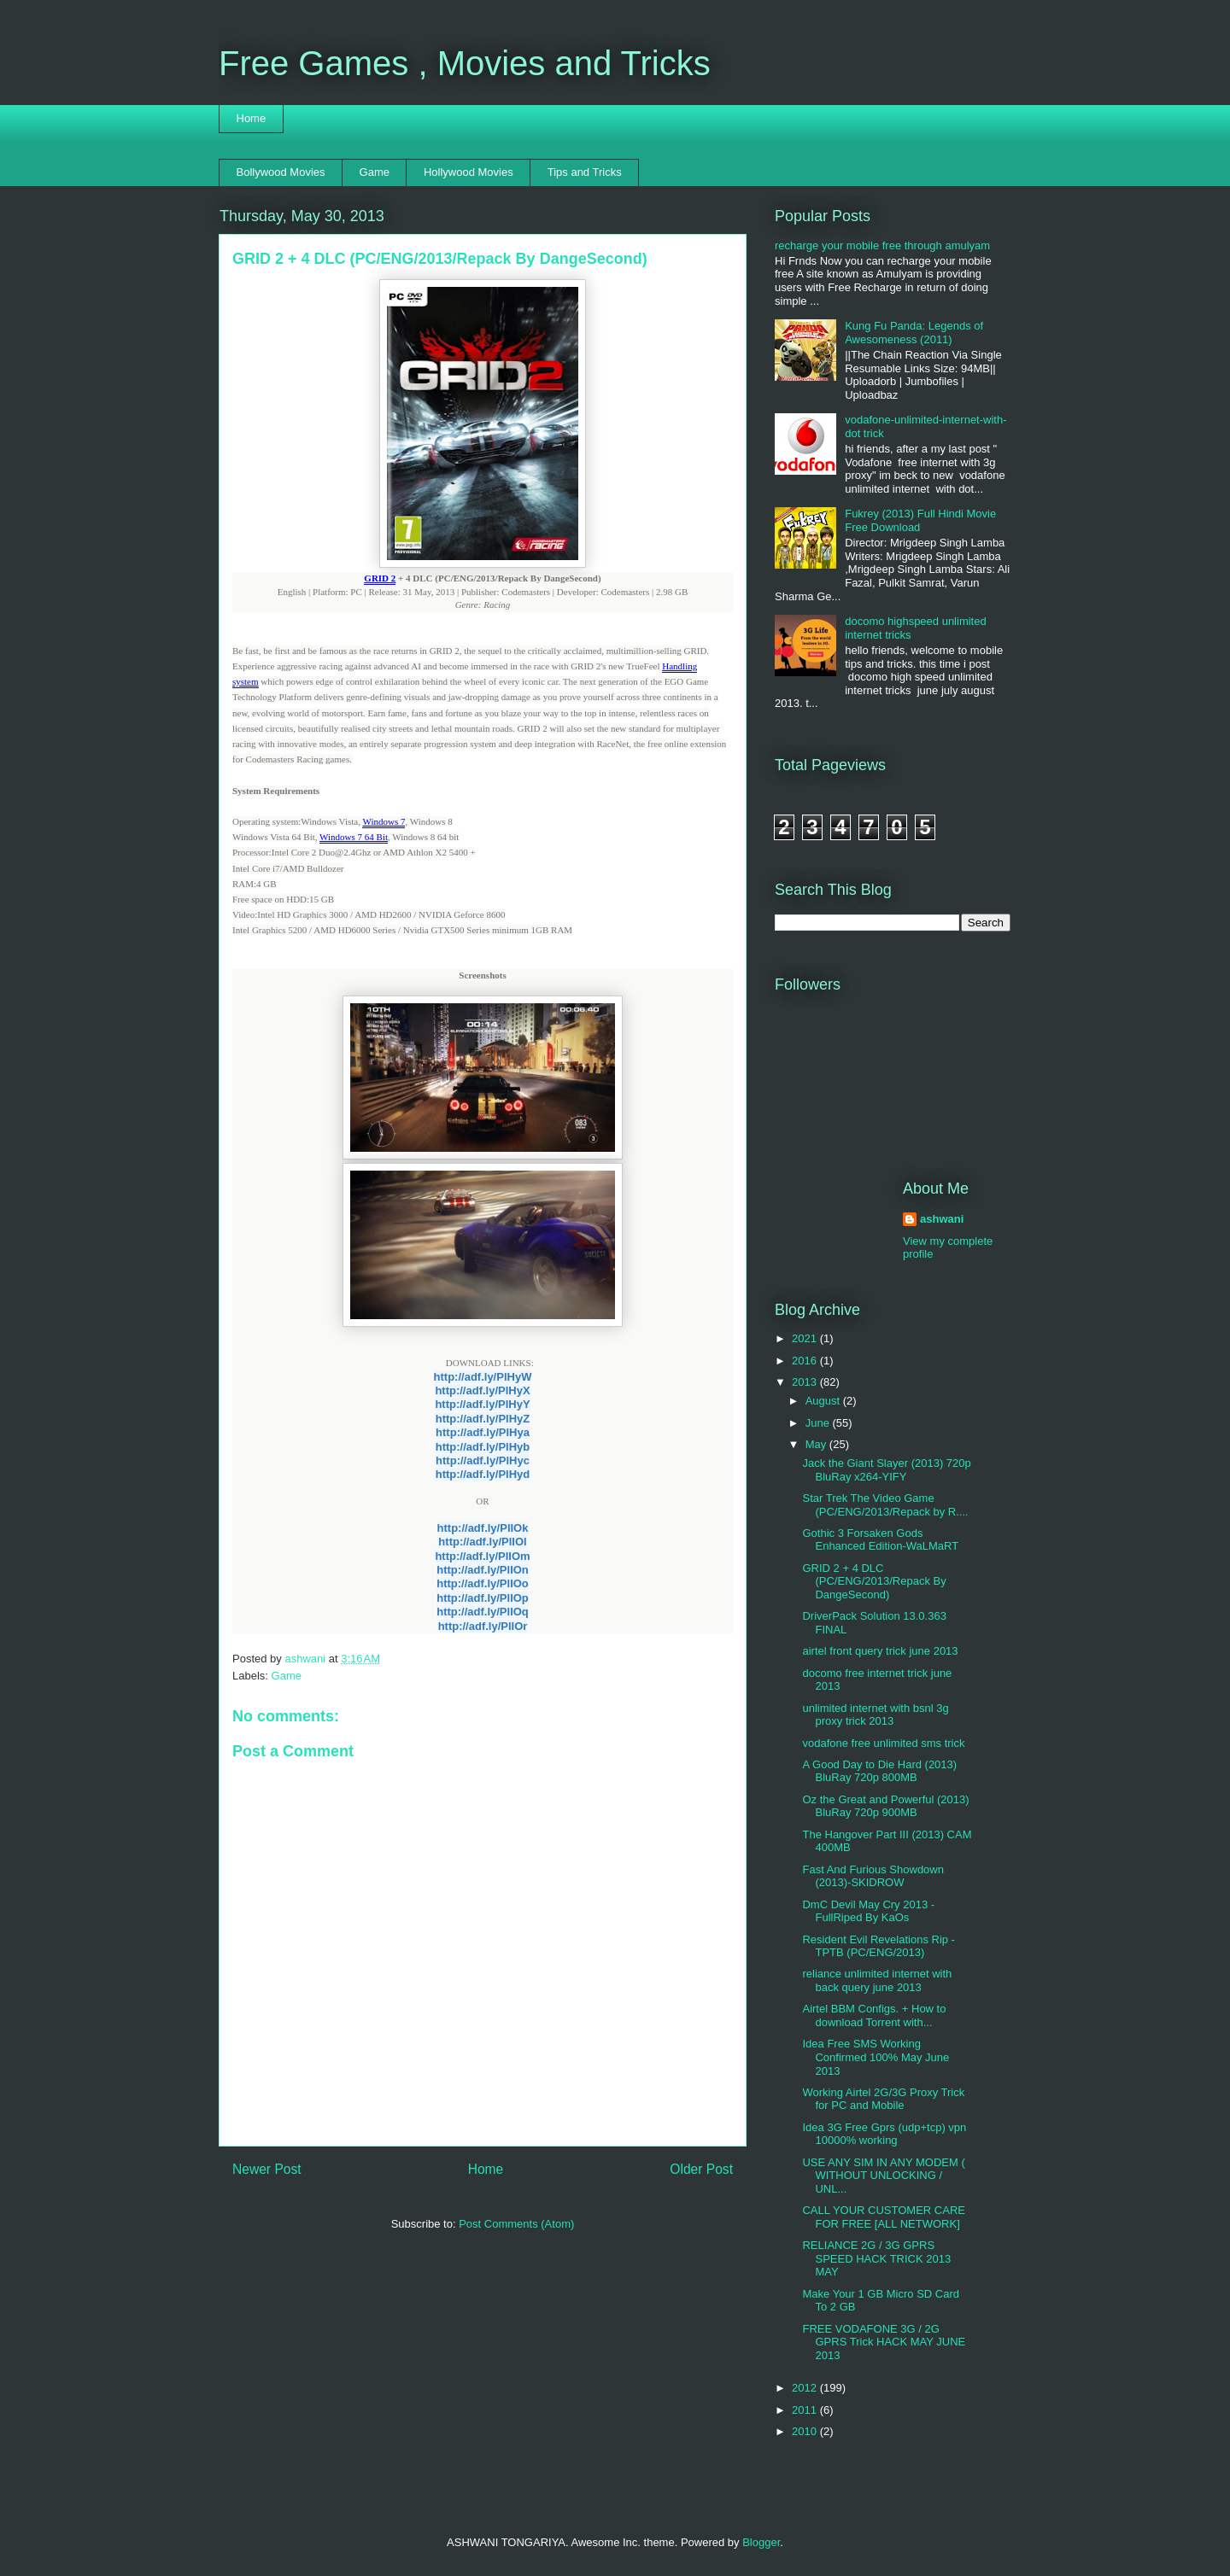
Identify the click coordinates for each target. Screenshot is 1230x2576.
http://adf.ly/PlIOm (482, 1556)
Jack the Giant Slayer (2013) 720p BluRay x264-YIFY (886, 1470)
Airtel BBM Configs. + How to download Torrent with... (874, 2015)
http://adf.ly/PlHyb (483, 1446)
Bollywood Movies (281, 172)
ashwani (306, 1658)
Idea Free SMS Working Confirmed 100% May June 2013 (875, 2057)
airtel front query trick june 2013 (880, 1650)
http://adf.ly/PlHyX (482, 1390)
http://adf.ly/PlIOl (482, 1541)
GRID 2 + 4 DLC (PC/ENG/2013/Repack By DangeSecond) (874, 1581)
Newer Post (267, 2169)
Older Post (701, 2169)
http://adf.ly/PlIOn (482, 1569)
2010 (806, 2431)
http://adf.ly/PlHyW (483, 1376)
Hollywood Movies (468, 172)
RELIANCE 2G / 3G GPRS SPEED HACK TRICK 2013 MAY (876, 2258)
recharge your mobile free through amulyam (882, 245)
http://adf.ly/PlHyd (483, 1474)
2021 (806, 1338)
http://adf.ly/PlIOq (482, 1611)
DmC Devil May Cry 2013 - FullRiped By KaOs (868, 1911)
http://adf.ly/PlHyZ (483, 1418)
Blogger (761, 2542)
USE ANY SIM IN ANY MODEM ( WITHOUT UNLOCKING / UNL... (883, 2175)
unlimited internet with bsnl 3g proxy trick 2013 (875, 1715)
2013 (806, 1382)
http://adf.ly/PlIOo (482, 1583)
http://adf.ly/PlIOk (483, 1528)
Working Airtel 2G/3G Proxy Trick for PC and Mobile (883, 2099)
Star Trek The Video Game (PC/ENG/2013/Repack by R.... (885, 1505)
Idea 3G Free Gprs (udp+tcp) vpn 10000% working (884, 2134)
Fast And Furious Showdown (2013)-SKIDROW (872, 1876)
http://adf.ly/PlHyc (483, 1460)
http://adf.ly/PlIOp (482, 1598)
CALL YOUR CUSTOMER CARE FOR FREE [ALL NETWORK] (883, 2217)
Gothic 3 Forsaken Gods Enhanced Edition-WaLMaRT (880, 1540)
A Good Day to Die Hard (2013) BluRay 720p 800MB (879, 1771)
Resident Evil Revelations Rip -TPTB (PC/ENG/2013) (878, 1946)
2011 (806, 2410)
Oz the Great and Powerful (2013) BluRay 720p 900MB (885, 1806)
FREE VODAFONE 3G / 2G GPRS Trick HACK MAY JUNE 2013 (883, 2342)
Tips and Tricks (585, 172)
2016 (806, 1360)
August (824, 1400)
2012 (806, 2387)
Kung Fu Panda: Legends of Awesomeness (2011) (914, 332)
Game (375, 172)
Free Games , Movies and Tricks (465, 63)
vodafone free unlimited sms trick (883, 1743)
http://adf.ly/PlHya (483, 1432)
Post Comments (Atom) (516, 2223)
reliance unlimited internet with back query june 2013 (877, 1980)
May (817, 1444)
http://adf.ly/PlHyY (482, 1404)
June (819, 1423)
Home (251, 118)
